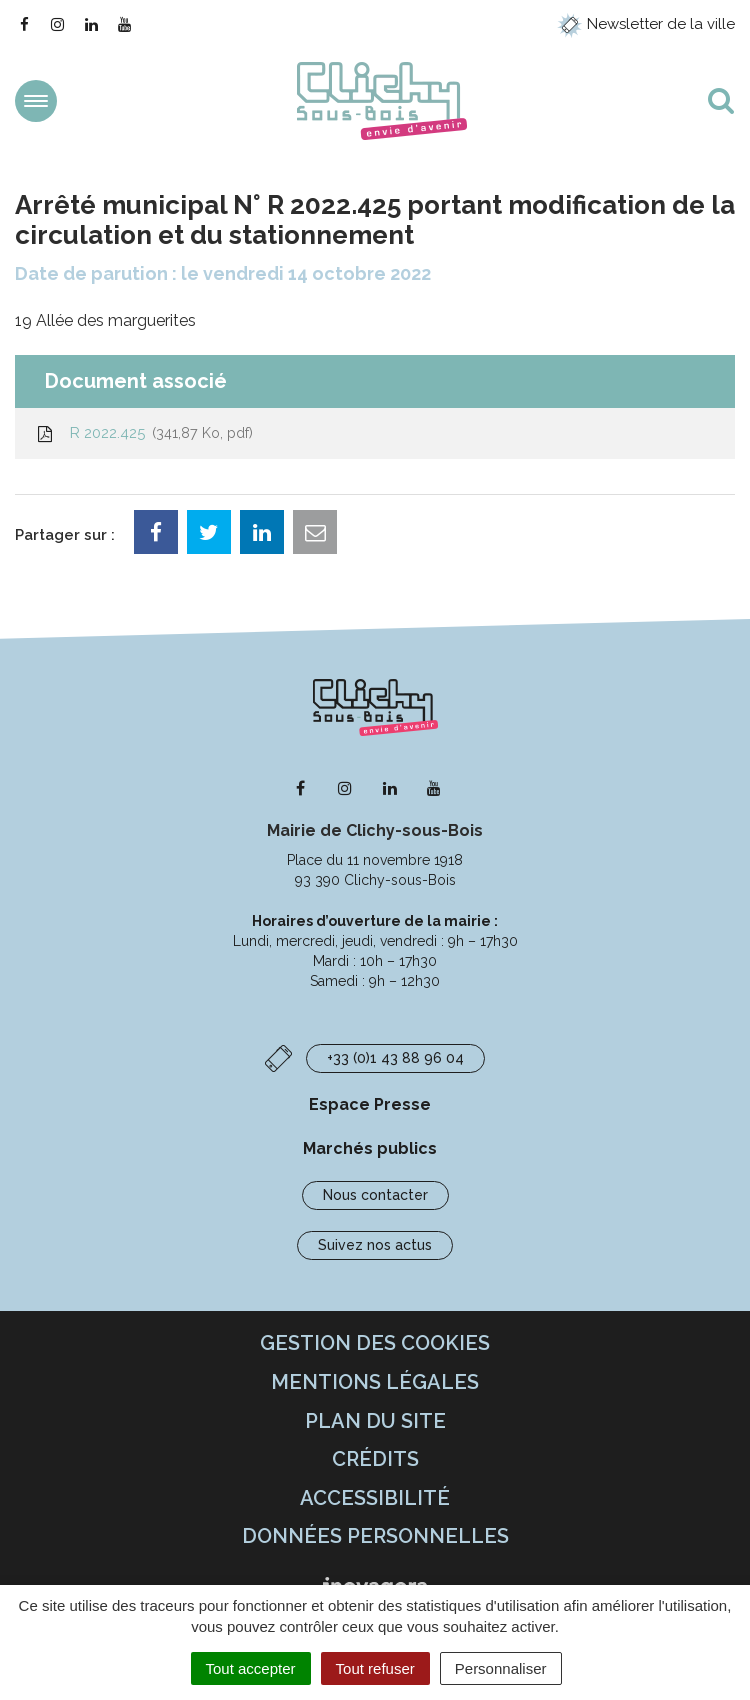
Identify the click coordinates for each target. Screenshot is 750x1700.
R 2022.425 (144, 433)
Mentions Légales (375, 1382)
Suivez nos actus (375, 1245)
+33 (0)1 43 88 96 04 (395, 1058)
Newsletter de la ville (646, 24)
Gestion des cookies (375, 1343)
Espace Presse (370, 1104)
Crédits (375, 1459)
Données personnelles (375, 1536)
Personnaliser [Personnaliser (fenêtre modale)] (501, 1668)
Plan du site (375, 1421)
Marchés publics (370, 1148)
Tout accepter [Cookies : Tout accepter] (251, 1668)
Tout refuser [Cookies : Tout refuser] (375, 1668)
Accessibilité (375, 1498)
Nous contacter (375, 1195)
